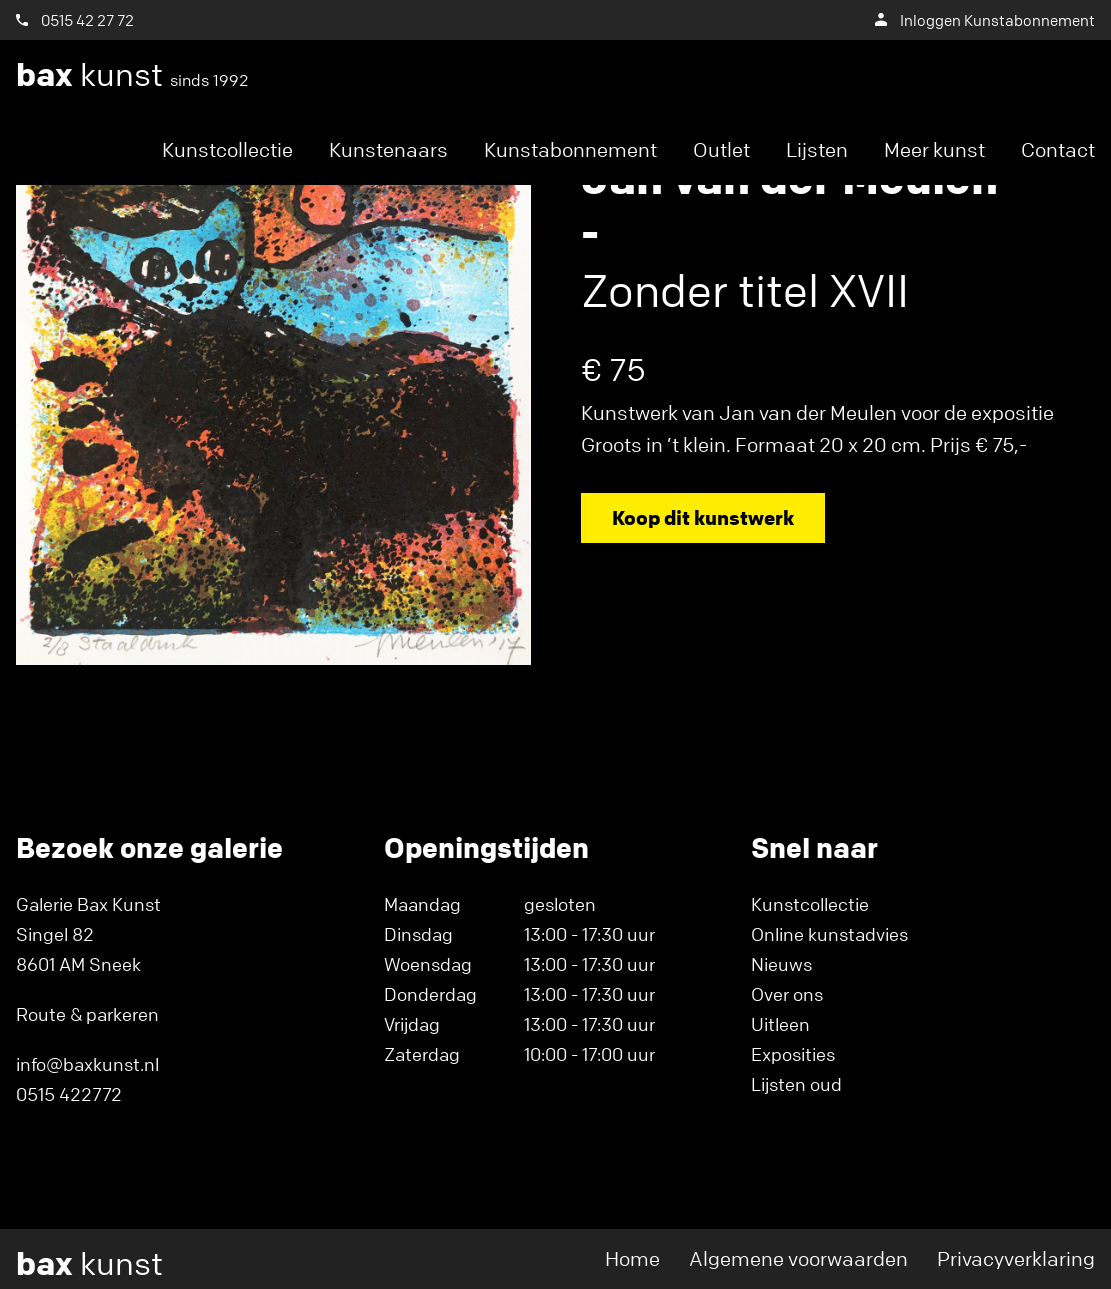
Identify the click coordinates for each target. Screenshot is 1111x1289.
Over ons (787, 994)
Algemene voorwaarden (798, 1258)
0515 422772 (69, 1094)
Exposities (793, 1054)
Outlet (721, 149)
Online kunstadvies (829, 934)
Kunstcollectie (227, 149)
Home (632, 1258)
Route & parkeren (87, 1014)
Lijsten (817, 149)
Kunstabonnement (570, 149)
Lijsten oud (796, 1084)
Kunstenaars (388, 149)
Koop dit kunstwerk (703, 517)
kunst (132, 75)
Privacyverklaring (1016, 1258)
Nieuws (781, 964)
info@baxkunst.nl (87, 1064)
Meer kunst (934, 149)
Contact (1058, 149)
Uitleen (780, 1024)
